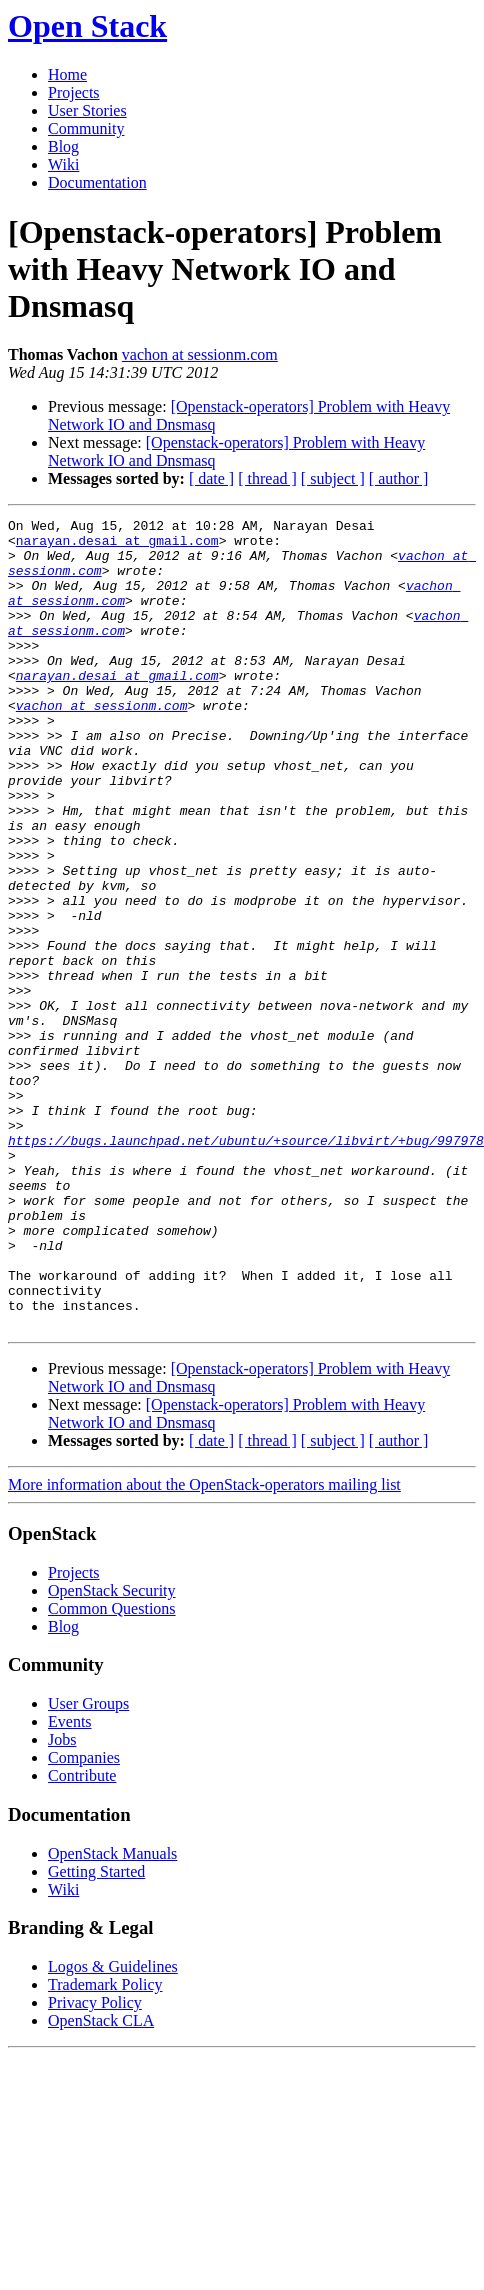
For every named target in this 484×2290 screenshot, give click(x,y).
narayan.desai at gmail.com (117, 546)
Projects (74, 92)
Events (70, 1883)
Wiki (63, 164)
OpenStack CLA (101, 2182)
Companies (84, 1919)
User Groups (88, 1865)
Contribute (82, 1937)
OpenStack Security (112, 1752)
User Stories (87, 110)
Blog (63, 146)
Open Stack (87, 26)
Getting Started (96, 2033)
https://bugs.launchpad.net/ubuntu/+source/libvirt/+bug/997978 (246, 1266)
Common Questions (112, 1770)
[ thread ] (267, 478)
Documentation (97, 182)
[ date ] (211, 478)
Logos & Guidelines (113, 2128)
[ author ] (399, 478)
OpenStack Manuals (112, 2015)
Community (86, 128)
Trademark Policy (105, 2146)
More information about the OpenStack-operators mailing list (204, 1646)
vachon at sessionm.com (200, 354)
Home (67, 74)
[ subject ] (333, 478)
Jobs (62, 1901)
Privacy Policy (95, 2164)
